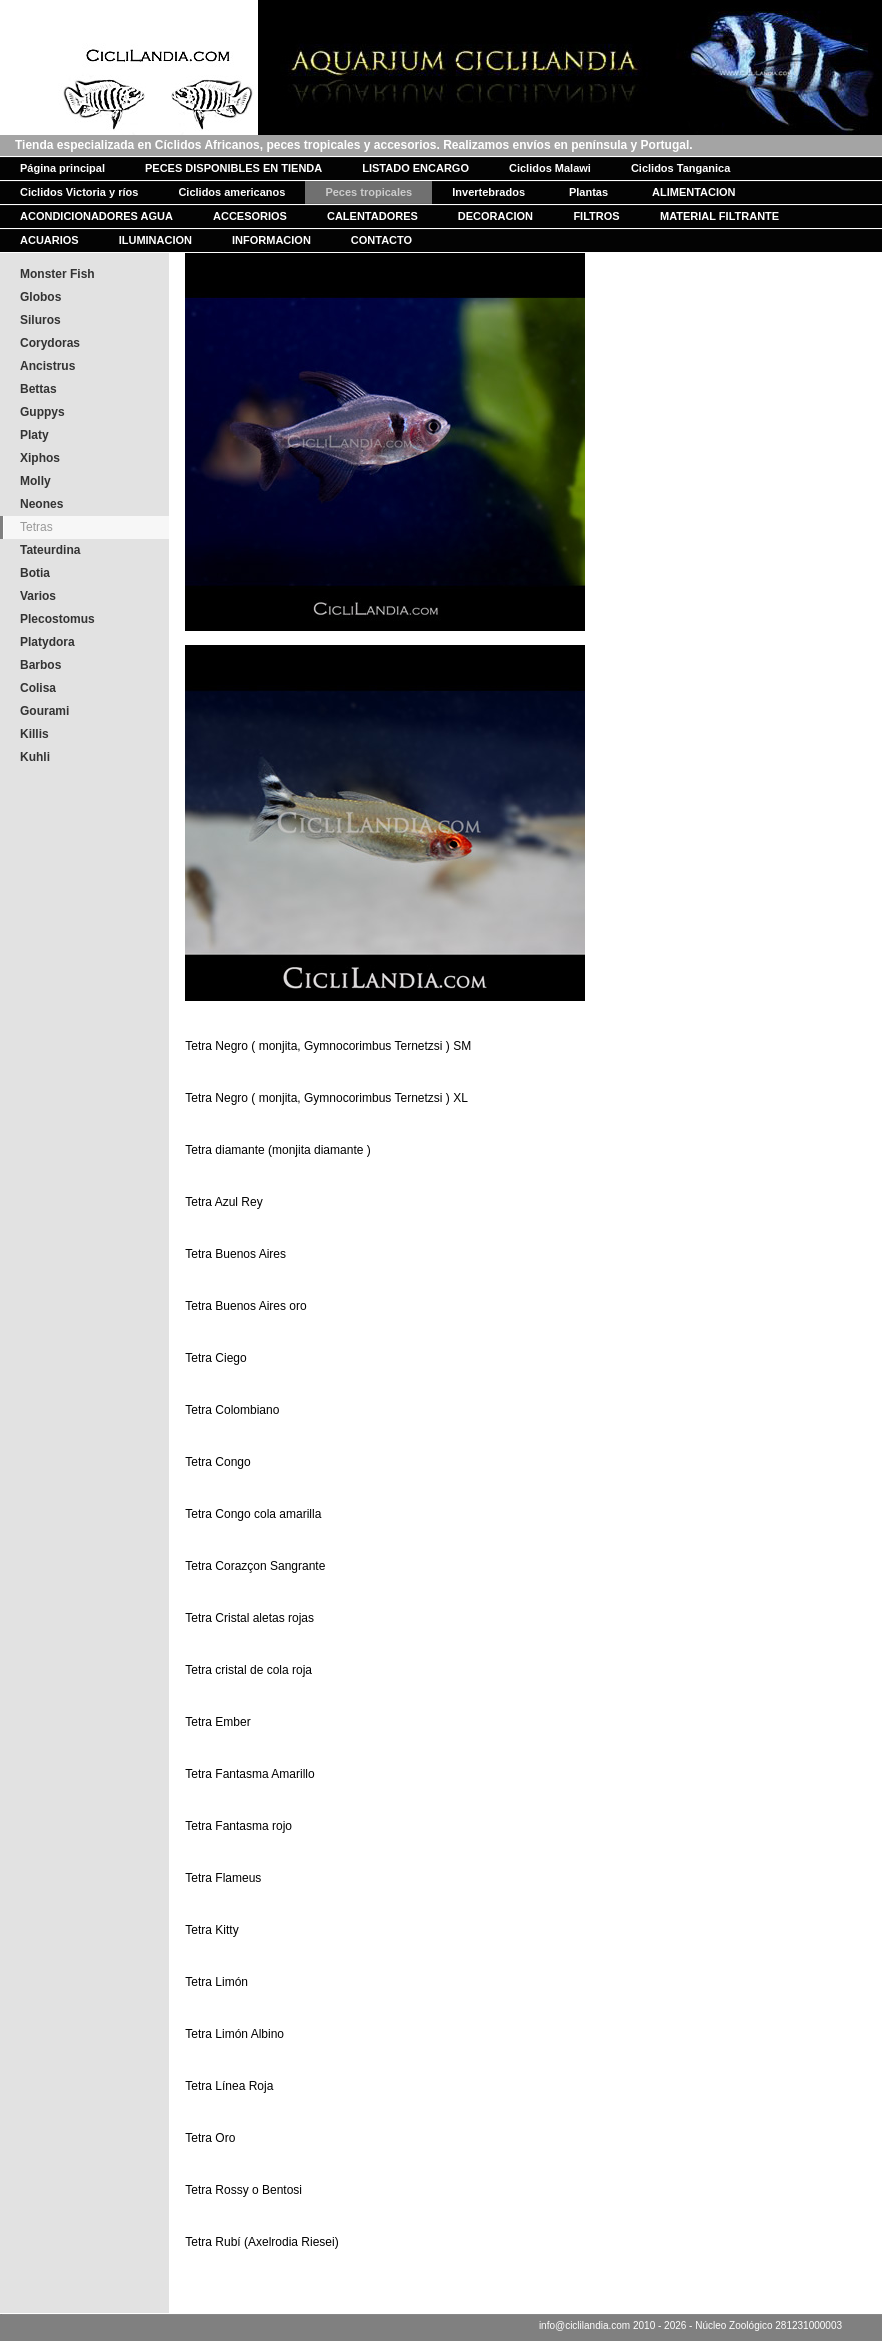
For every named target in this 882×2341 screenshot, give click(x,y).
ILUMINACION (155, 240)
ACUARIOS (49, 240)
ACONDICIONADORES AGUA (96, 216)
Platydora (47, 642)
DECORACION (495, 216)
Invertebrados (488, 192)
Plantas (588, 192)
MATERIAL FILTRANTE (719, 216)
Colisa (38, 688)
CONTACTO (381, 240)
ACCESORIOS (250, 216)
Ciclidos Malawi (550, 168)
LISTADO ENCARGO (415, 168)
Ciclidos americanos (231, 192)
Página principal (62, 168)
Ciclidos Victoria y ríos (79, 192)
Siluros (40, 320)
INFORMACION (271, 240)
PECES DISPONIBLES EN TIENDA (233, 168)
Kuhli (35, 757)
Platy (34, 435)
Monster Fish (57, 274)
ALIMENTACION (694, 192)
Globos (40, 297)
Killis (34, 734)
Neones (41, 504)
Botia (35, 573)
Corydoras (50, 343)
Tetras (36, 527)
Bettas (38, 389)
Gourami (44, 711)
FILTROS (596, 216)
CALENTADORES (372, 216)
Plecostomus (57, 619)
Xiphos (40, 458)
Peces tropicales (368, 192)
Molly (35, 481)
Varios (38, 596)
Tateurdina (50, 550)
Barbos (40, 665)
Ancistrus (47, 366)
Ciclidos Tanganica (680, 168)
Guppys (42, 412)
